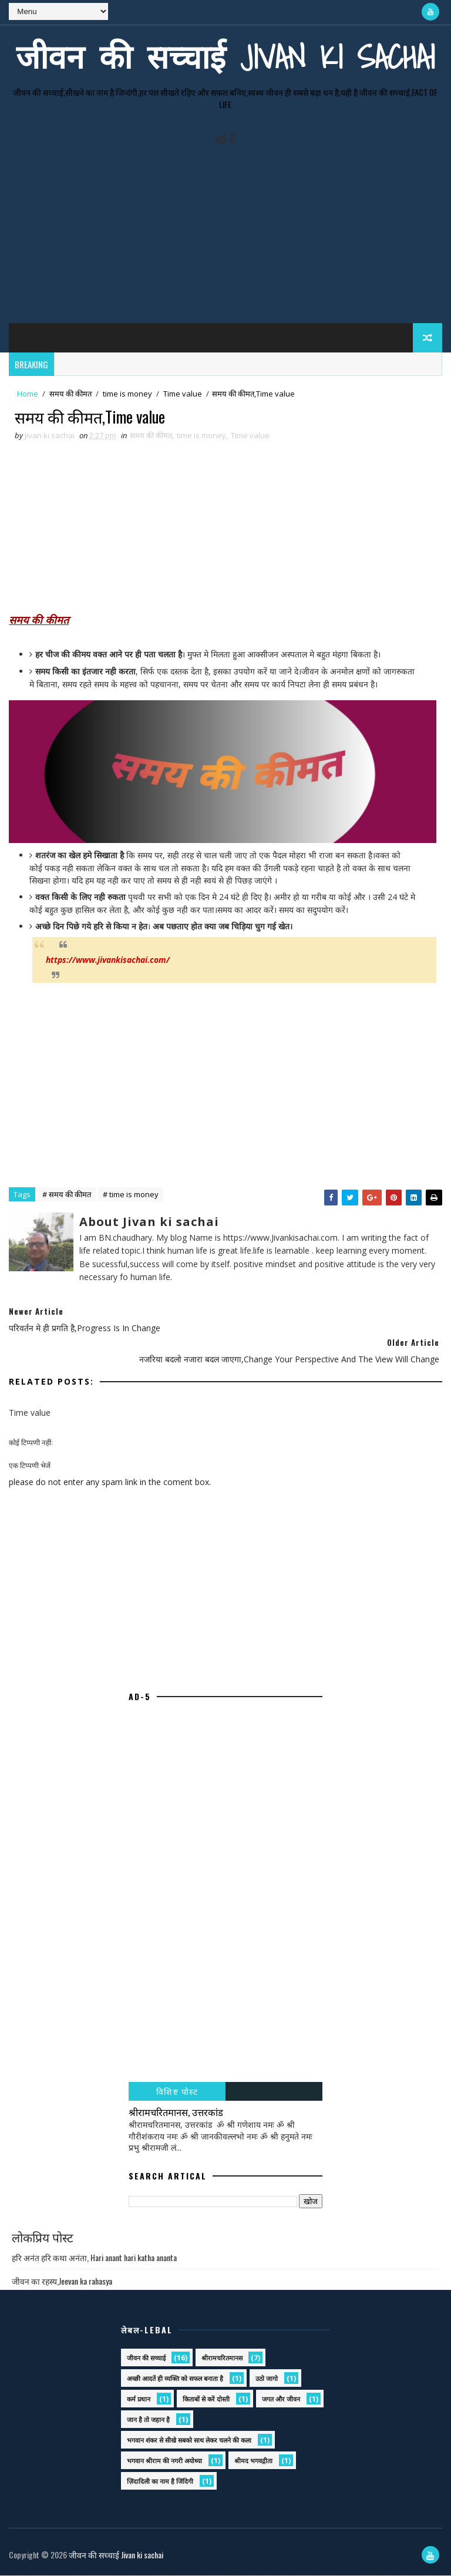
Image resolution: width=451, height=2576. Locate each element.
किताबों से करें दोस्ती (206, 2399)
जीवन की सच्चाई (146, 2358)
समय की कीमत (70, 392)
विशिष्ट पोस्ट (177, 2091)
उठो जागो (266, 2379)
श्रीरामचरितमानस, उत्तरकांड (176, 2112)
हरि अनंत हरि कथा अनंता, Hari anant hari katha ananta (94, 2258)
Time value (182, 392)
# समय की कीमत (66, 1195)
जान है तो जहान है (148, 2420)
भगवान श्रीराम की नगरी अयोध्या (164, 2461)
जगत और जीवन (281, 2399)
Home (27, 392)
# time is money (131, 1195)
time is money (127, 392)
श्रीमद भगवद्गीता (253, 2461)
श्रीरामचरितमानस (222, 2358)
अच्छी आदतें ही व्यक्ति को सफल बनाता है (175, 2379)
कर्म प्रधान (138, 2399)
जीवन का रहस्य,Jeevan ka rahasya (62, 2281)
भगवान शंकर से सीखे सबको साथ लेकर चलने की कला (189, 2440)
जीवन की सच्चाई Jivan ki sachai (225, 55)
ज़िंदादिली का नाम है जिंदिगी (160, 2481)
